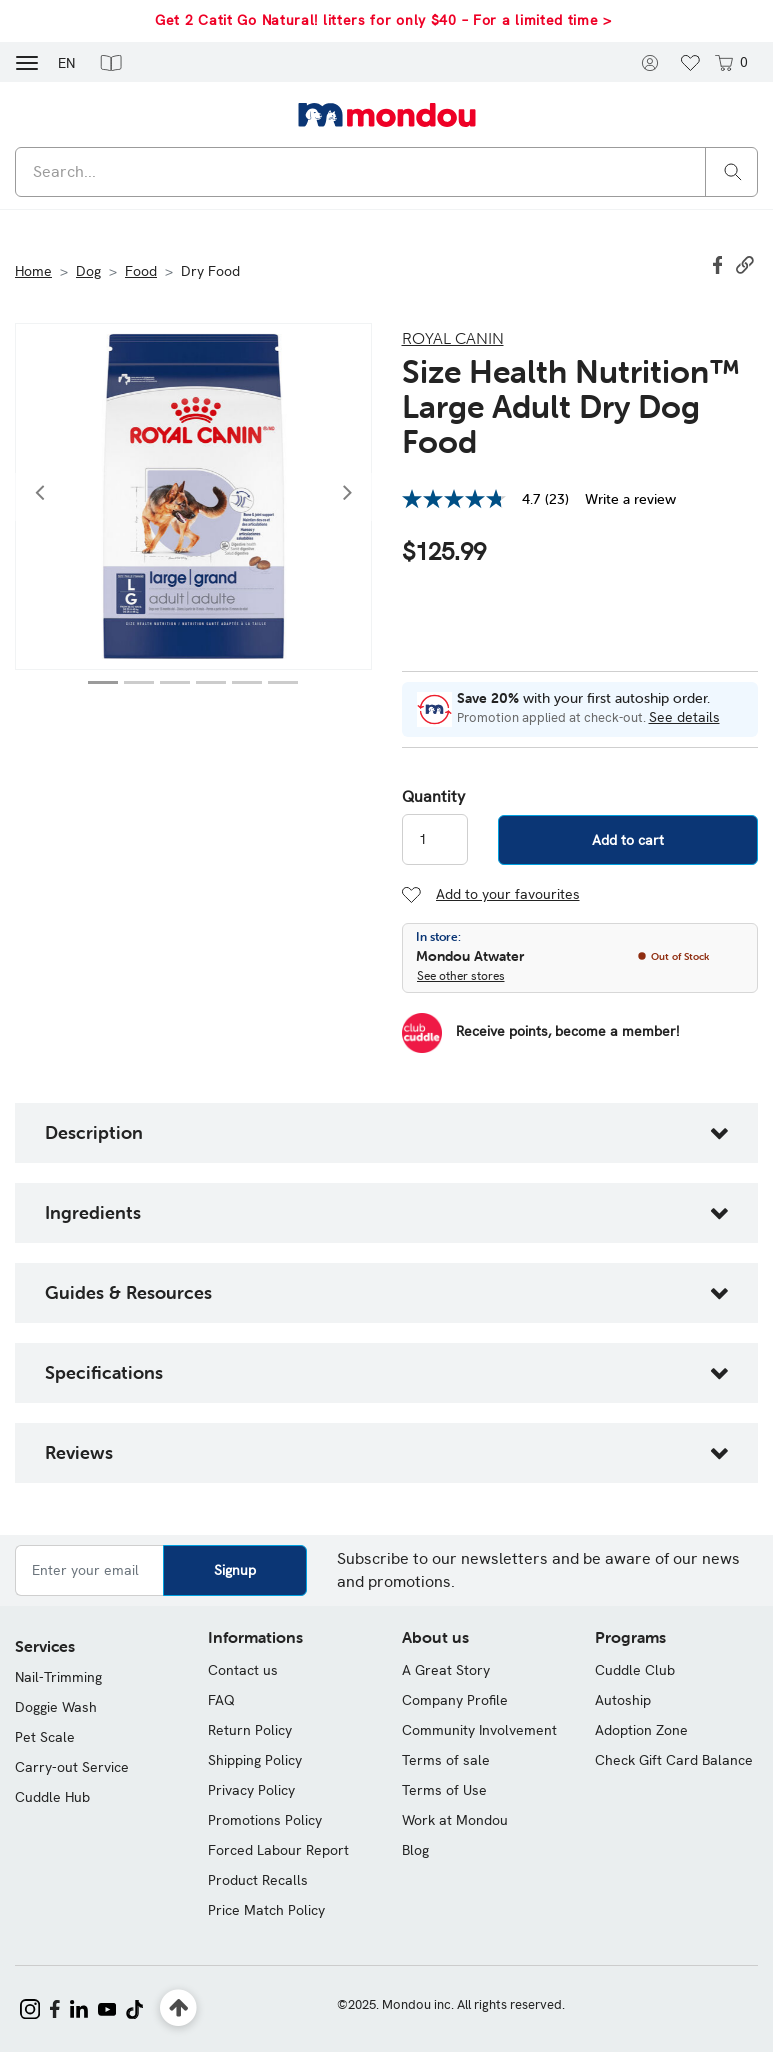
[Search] (733, 170)
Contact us (243, 1670)
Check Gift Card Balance (674, 1760)
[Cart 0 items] (730, 62)
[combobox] (386, 172)
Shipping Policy (255, 1760)
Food (141, 271)
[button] (111, 62)
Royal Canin (453, 338)
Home (33, 271)
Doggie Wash (56, 1707)
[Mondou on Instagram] (30, 2007)
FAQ (221, 1700)
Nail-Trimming (58, 1677)
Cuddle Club (635, 1670)
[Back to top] (178, 2008)
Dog (88, 271)
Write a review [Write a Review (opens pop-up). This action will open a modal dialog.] (630, 499)
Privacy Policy (251, 1790)
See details (684, 717)
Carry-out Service (72, 1767)
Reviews (79, 1452)
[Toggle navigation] (27, 61)
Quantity (433, 797)
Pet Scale (45, 1737)
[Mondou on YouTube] (107, 2007)
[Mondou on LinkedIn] (79, 2007)
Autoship (623, 1700)
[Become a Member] (540, 1033)
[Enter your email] (89, 1570)
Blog (415, 1850)
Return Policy (250, 1730)
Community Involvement (479, 1730)
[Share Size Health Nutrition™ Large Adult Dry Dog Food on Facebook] (720, 263)
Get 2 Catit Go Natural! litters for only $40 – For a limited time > (383, 20)
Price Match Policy (266, 1910)
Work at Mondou (455, 1820)
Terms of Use (444, 1790)
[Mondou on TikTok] (134, 2007)
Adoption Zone (641, 1730)
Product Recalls (258, 1880)
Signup (235, 1570)
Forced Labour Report (278, 1850)
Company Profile (455, 1700)
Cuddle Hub (52, 1797)
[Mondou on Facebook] (55, 2007)
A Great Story (446, 1670)
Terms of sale (446, 1760)
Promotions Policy (265, 1820)
